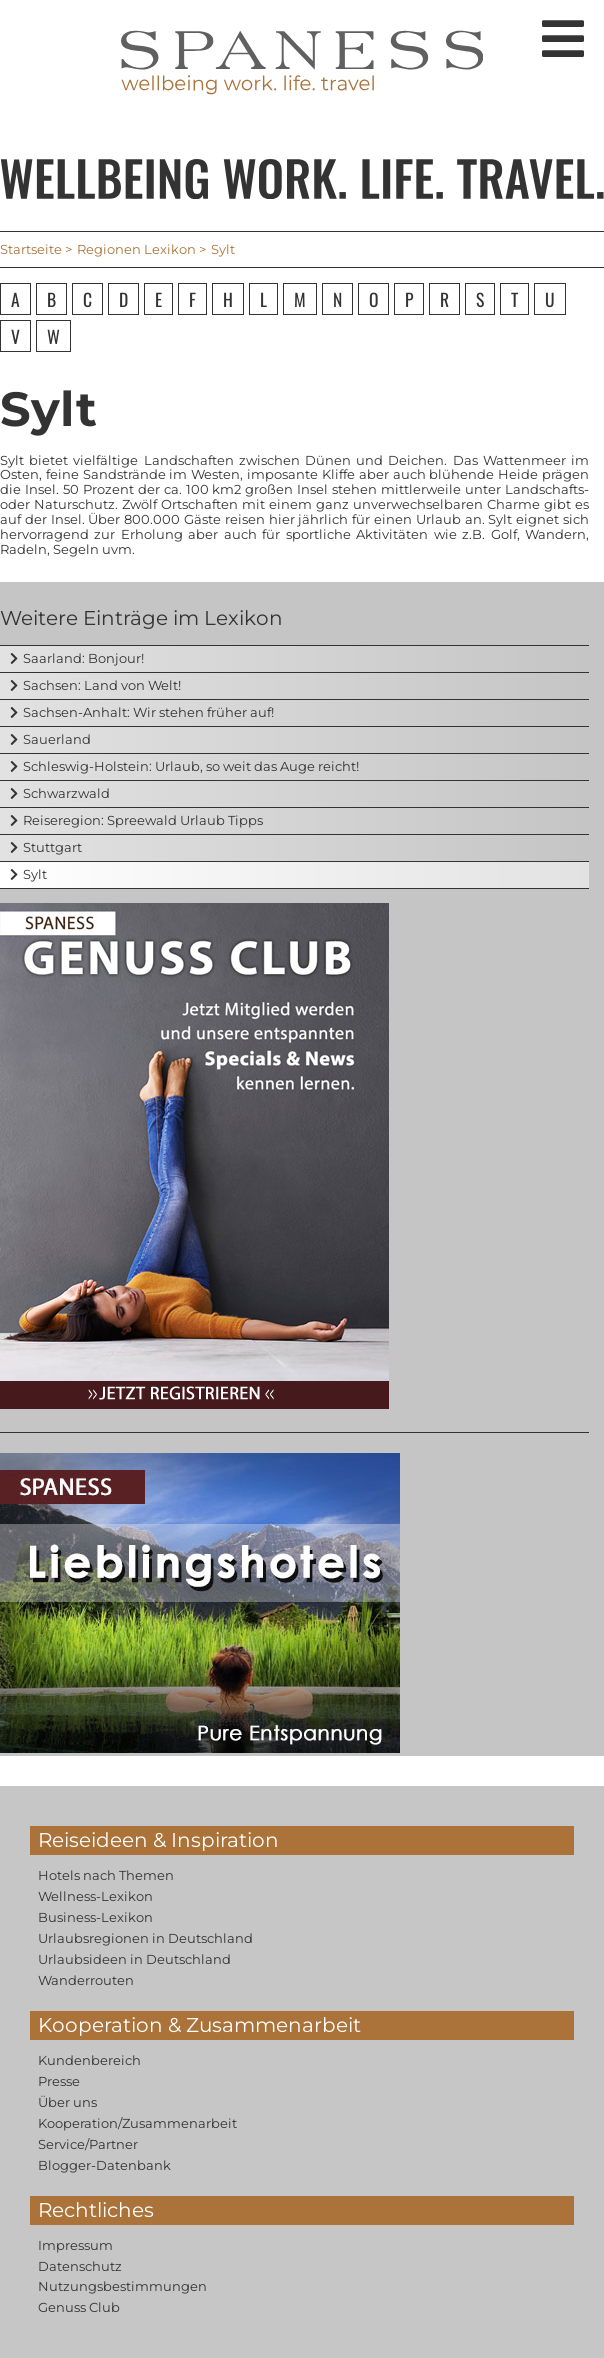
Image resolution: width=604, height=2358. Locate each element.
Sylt (35, 874)
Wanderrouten (86, 1980)
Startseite (31, 249)
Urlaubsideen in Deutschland (134, 1959)
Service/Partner (88, 2144)
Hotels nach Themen (106, 1875)
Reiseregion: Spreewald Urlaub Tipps (143, 820)
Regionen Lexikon (136, 249)
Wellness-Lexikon (95, 1896)
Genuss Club (79, 2307)
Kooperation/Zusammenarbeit (137, 2123)
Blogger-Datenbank (104, 2165)
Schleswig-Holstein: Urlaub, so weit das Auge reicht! (191, 766)
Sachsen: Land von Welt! (102, 685)
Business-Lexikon (95, 1917)
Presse (59, 2081)
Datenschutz (80, 2266)
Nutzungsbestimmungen (122, 2286)
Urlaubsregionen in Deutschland (145, 1938)
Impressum (75, 2245)
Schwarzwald (66, 793)
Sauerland (57, 739)
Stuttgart (52, 847)
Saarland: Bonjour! (83, 658)
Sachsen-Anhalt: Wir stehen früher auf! (148, 712)
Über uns (67, 2102)
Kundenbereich (89, 2060)
